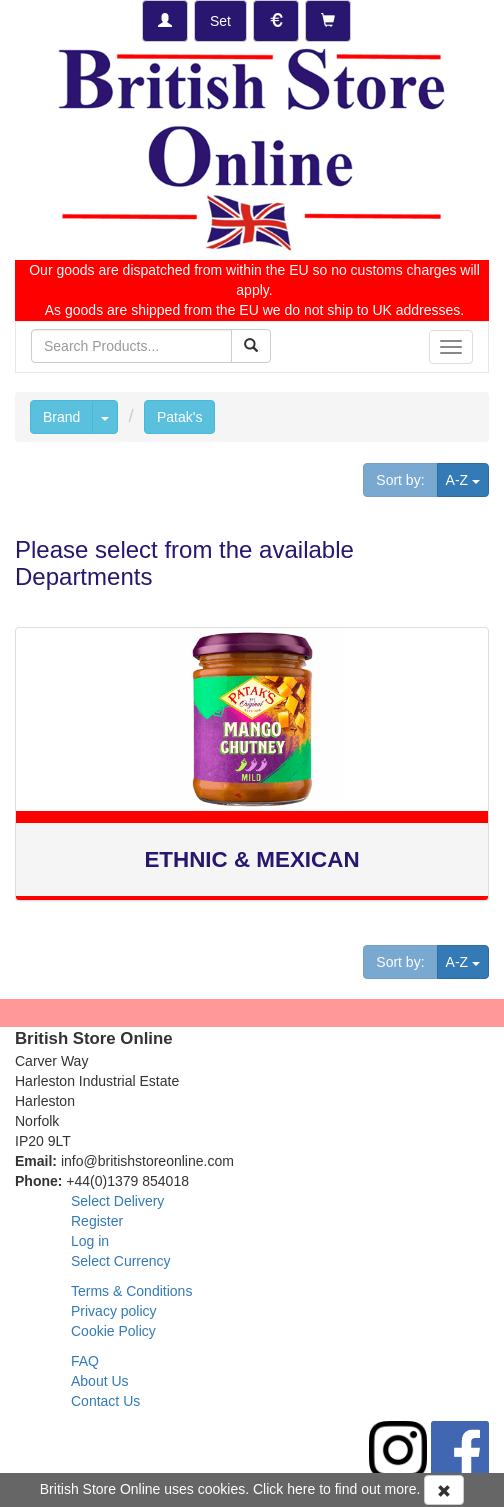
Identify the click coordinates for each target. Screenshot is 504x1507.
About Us (100, 1381)
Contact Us (105, 1401)
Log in (90, 1241)
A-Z (467, 478)
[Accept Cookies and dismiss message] (444, 1490)
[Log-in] (165, 21)
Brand (61, 417)
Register (97, 1221)
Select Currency (121, 1261)
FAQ (85, 1361)
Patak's (179, 417)
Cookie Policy (113, 1331)
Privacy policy (114, 1311)
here (301, 1489)
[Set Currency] (276, 21)
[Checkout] (328, 21)
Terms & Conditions (131, 1291)
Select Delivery (117, 1201)
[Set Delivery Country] (220, 21)
